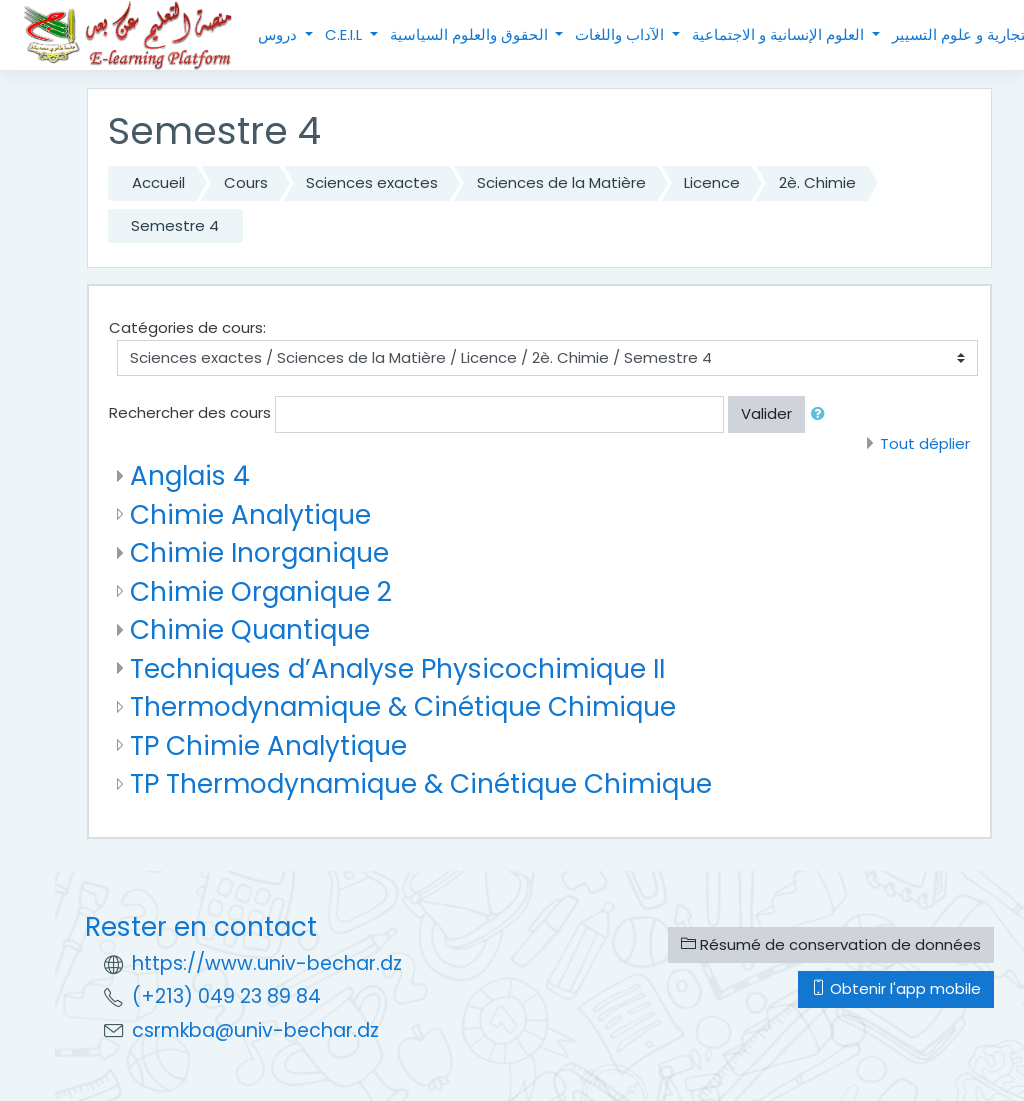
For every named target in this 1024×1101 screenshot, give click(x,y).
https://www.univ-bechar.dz (267, 963)
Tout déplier (925, 443)
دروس (279, 34)
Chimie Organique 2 (261, 591)
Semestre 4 (175, 225)
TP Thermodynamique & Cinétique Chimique (421, 783)
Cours (246, 182)
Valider (766, 413)
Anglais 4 (190, 475)
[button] (822, 414)
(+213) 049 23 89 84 (226, 996)
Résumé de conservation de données (831, 944)
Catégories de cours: (187, 327)
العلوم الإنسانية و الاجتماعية (780, 34)
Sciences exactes (372, 182)
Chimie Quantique (250, 629)
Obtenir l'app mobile (896, 988)
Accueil (158, 182)
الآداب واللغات (621, 34)
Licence (712, 182)
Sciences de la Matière (561, 182)
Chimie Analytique (250, 514)
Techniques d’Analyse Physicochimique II (397, 668)
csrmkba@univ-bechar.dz (255, 1030)
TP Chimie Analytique (268, 745)
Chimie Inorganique (259, 552)
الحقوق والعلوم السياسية (471, 34)
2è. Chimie (817, 182)
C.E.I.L (345, 34)
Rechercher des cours (190, 412)
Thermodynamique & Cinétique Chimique (403, 706)
